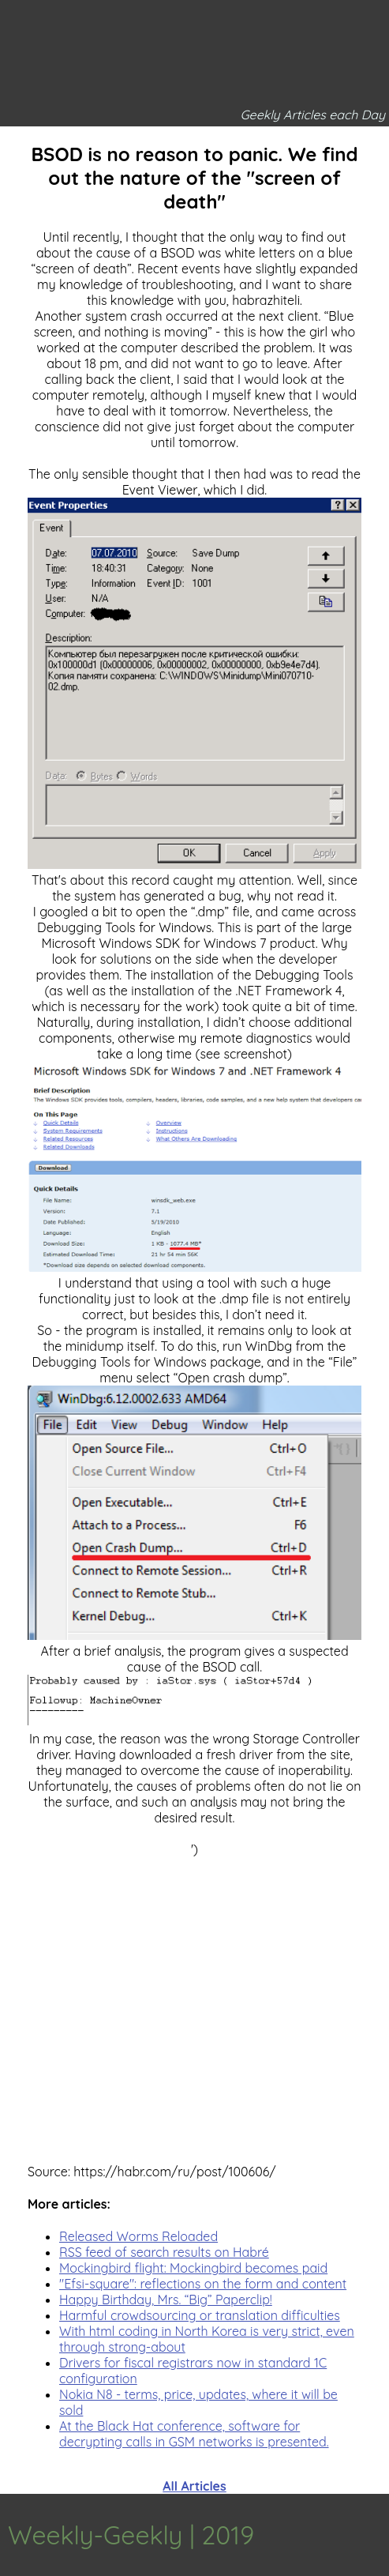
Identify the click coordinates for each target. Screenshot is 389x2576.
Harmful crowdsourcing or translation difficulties (199, 2315)
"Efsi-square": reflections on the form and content (202, 2284)
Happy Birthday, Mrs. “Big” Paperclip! (165, 2299)
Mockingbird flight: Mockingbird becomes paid (193, 2268)
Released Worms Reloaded (138, 2236)
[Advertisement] (194, 1996)
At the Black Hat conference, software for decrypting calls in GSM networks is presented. (194, 2434)
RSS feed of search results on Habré (164, 2252)
